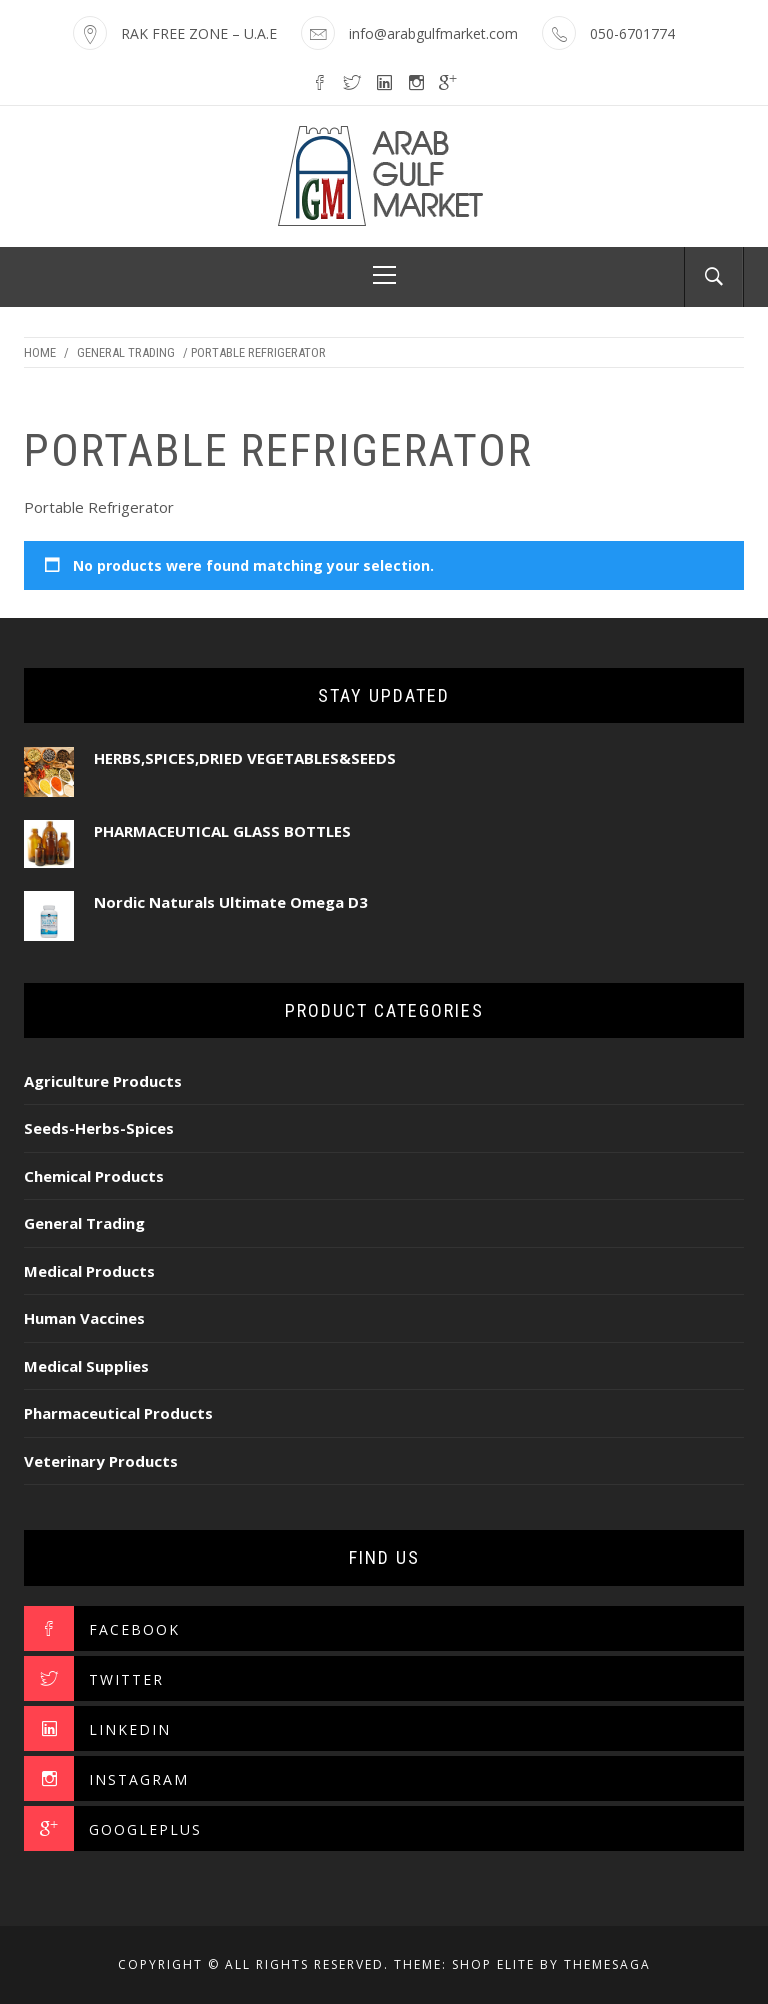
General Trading (126, 352)
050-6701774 (632, 33)
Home (40, 352)
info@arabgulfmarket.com (433, 33)
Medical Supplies (86, 1366)
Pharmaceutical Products (118, 1413)
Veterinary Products (101, 1461)
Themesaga (607, 1964)
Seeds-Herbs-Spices (99, 1128)
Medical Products (89, 1271)
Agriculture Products (103, 1081)
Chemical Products (94, 1176)
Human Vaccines (84, 1318)
